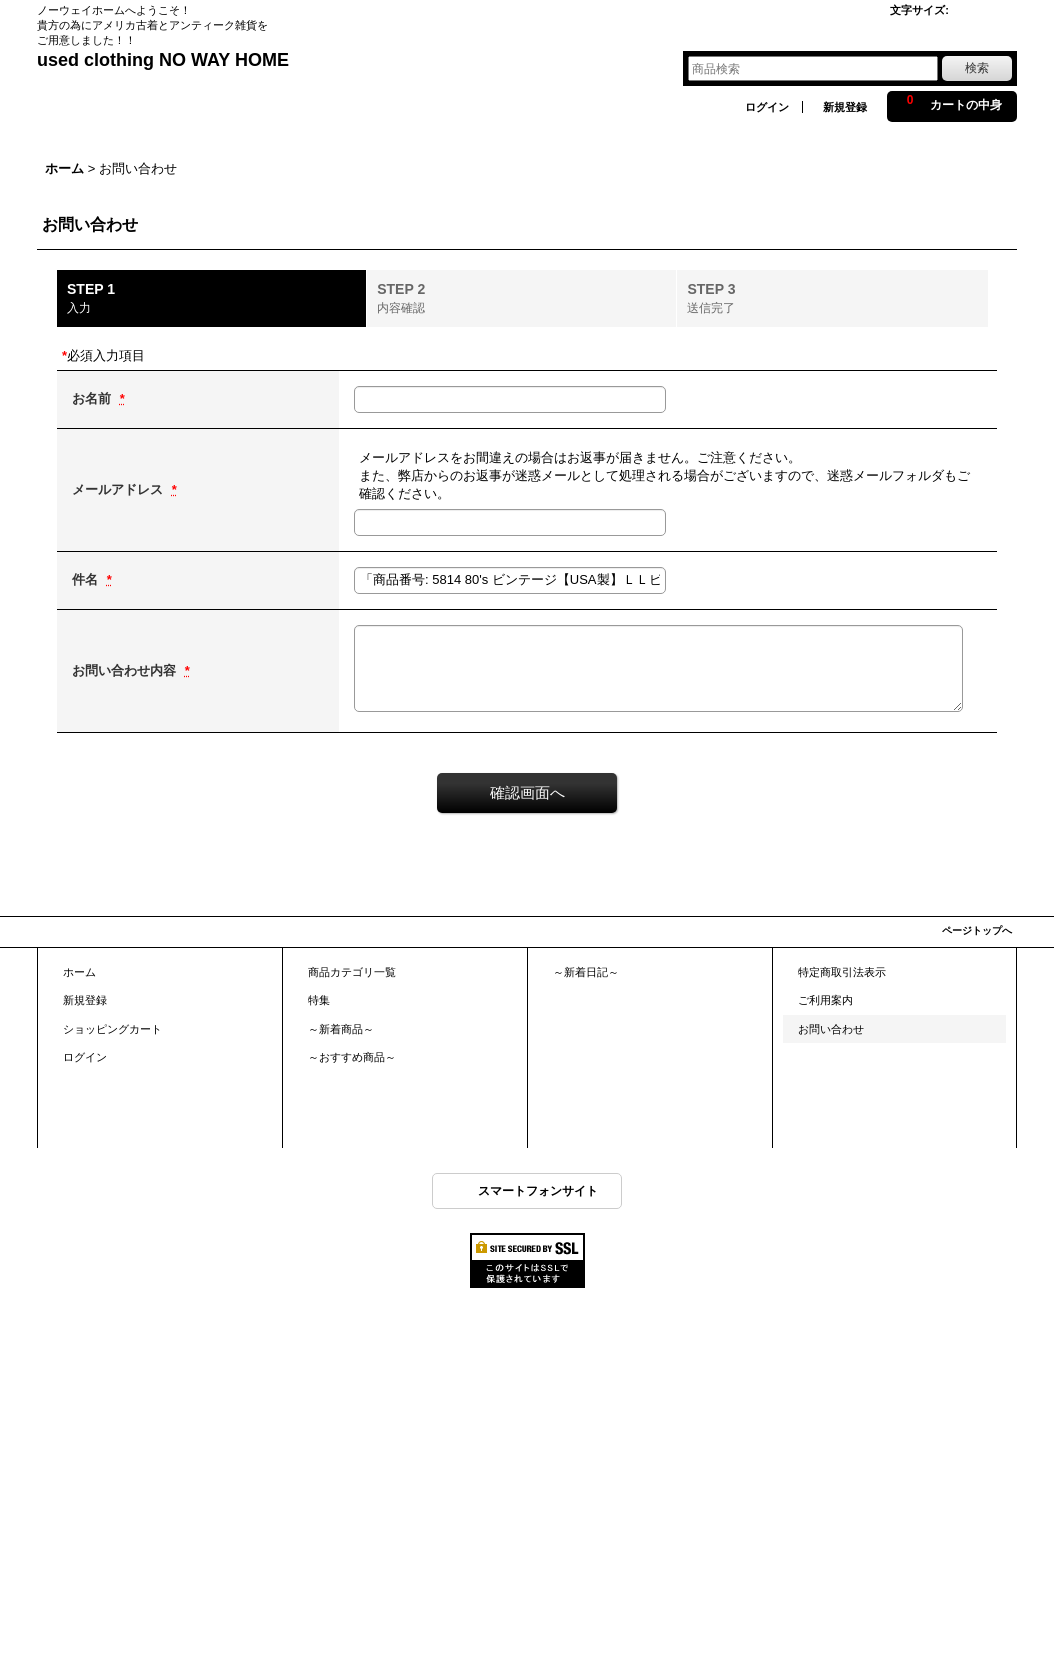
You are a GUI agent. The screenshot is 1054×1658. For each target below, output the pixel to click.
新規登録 (845, 107)
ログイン (767, 107)
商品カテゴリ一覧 (352, 972)
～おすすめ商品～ (352, 1057)
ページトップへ (977, 930)
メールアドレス (119, 489)
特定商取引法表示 (842, 972)
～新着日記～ (586, 972)
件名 (87, 579)
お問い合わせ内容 (126, 670)
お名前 (93, 398)
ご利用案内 (825, 1000)
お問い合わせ (831, 1029)
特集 (319, 1000)
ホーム (79, 972)
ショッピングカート (112, 1029)
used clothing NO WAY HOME (163, 60)
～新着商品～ (341, 1029)
